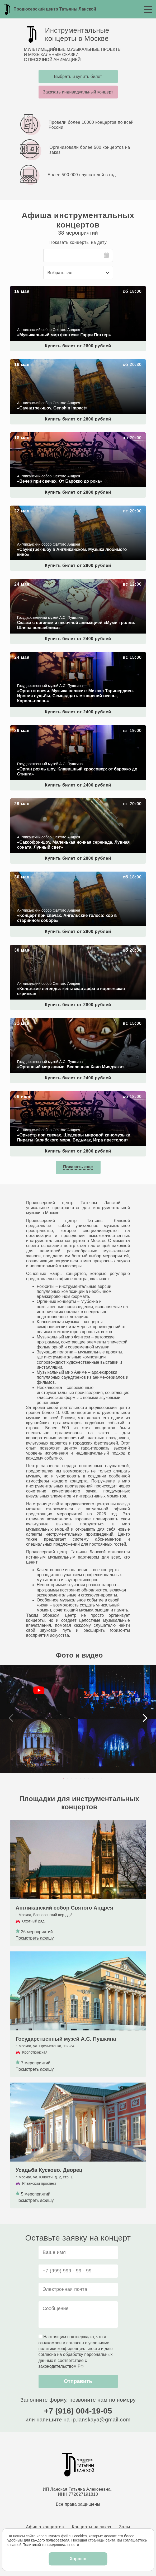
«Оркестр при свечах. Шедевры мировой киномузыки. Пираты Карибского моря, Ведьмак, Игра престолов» (71, 1096)
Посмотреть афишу (35, 1938)
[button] (63, 1779)
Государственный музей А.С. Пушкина (47, 1954)
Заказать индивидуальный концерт (78, 92)
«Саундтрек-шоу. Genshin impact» (43, 361)
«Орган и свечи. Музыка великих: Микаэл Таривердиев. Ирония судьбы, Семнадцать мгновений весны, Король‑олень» (72, 657)
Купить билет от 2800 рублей (78, 346)
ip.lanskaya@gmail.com (100, 2419)
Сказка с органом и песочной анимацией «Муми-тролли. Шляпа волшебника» (65, 584)
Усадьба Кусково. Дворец (35, 2085)
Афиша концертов (45, 2527)
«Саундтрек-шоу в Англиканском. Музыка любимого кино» (67, 508)
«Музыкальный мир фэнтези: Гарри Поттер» (53, 288)
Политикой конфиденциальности (50, 2545)
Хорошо (78, 2559)
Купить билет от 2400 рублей (78, 638)
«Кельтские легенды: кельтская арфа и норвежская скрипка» (69, 947)
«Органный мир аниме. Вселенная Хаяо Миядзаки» (61, 1020)
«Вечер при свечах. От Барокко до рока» (50, 435)
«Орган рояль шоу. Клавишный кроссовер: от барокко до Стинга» (74, 727)
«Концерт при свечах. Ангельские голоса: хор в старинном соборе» (76, 874)
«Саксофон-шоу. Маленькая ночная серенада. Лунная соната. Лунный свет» (71, 803)
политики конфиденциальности (69, 2348)
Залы (124, 2527)
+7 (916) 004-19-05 (78, 2410)
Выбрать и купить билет (78, 76)
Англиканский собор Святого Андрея (46, 1823)
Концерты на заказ (91, 2527)
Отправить (78, 2381)
